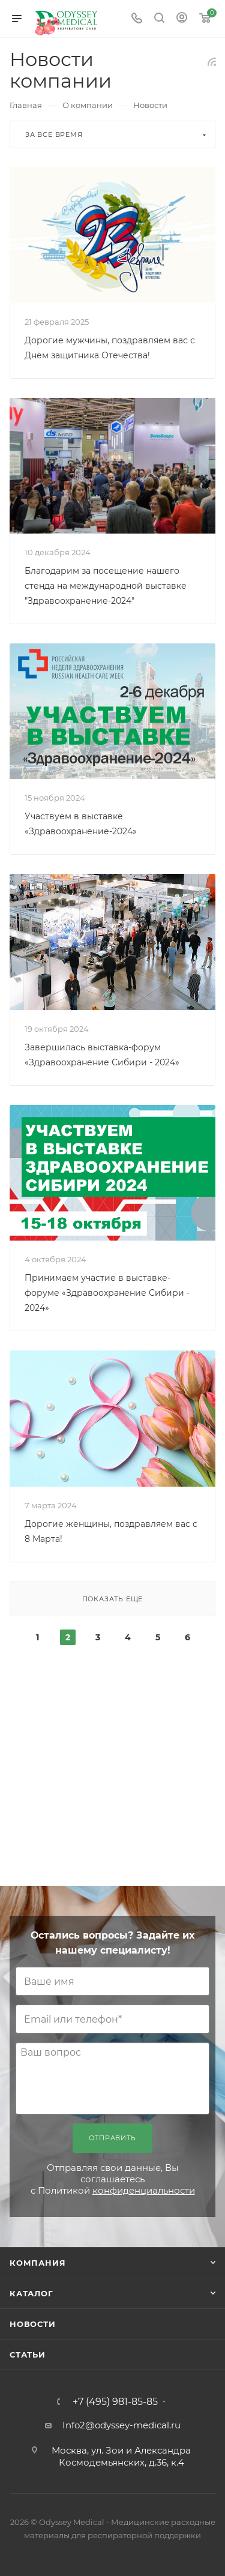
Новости (33, 2324)
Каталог (31, 2293)
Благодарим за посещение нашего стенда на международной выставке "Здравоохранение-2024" (106, 585)
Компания (37, 2263)
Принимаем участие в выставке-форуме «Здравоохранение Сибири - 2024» (107, 1292)
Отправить (112, 2138)
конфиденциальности (143, 2190)
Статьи (28, 2354)
